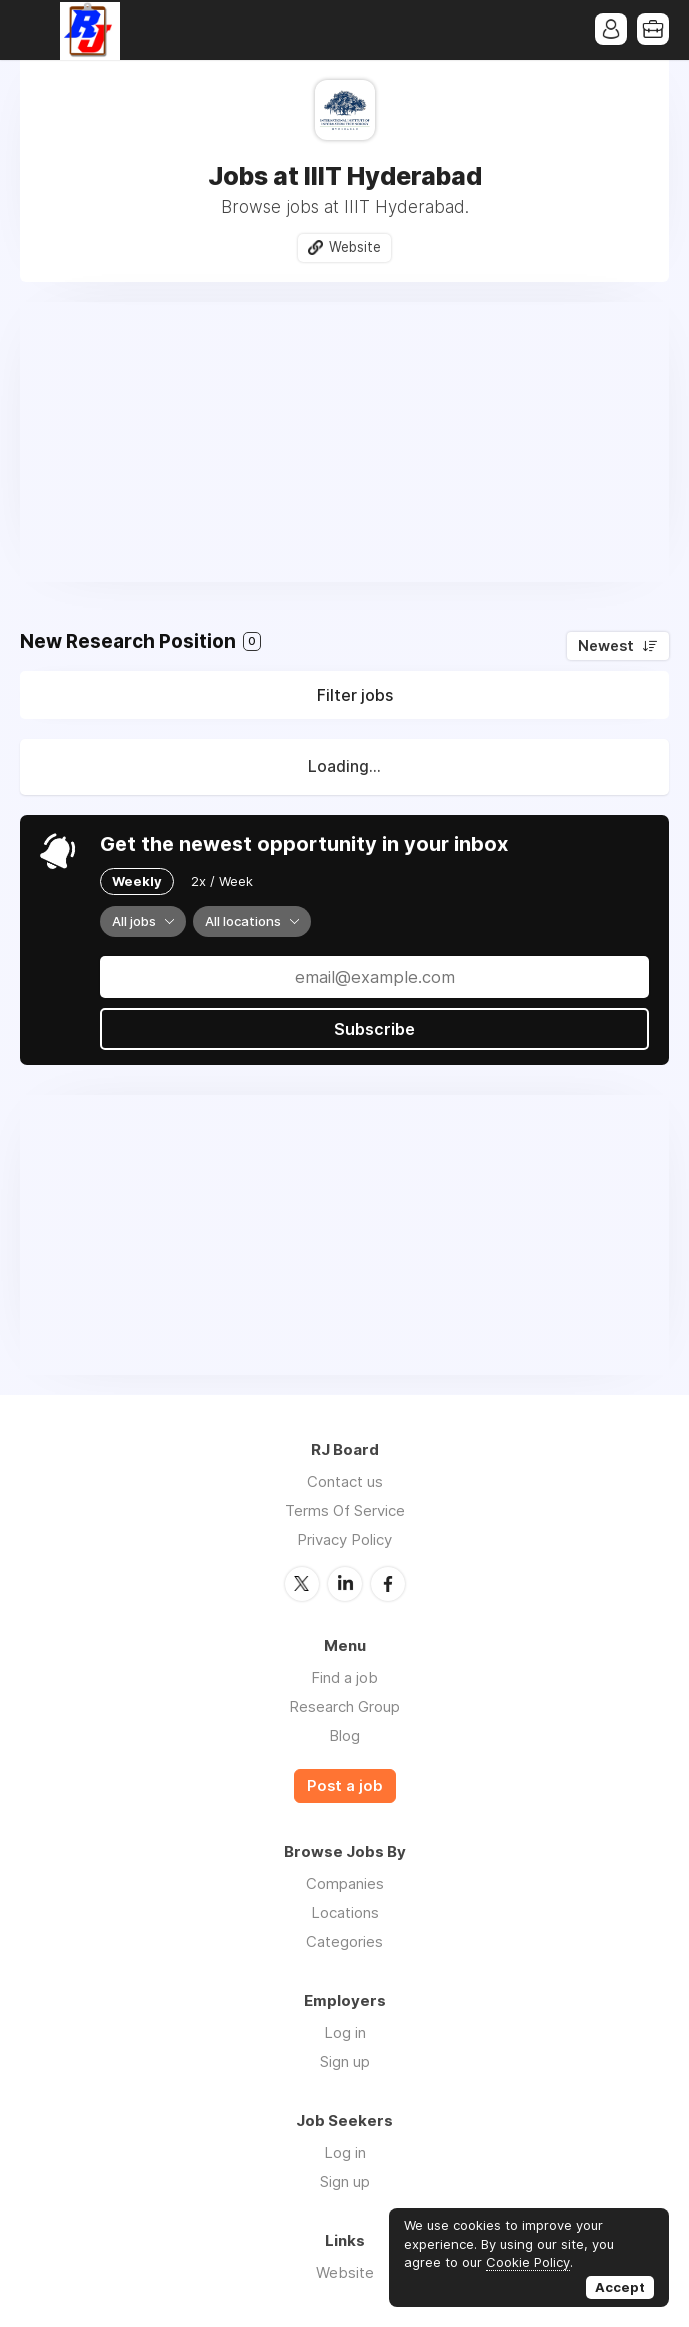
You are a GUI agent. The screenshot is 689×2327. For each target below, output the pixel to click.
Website (355, 247)
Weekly (137, 881)
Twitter (302, 1584)
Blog (344, 1735)
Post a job (345, 1786)
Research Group (344, 1706)
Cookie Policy (528, 2262)
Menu (35, 30)
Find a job (344, 1677)
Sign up (345, 2061)
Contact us (345, 1481)
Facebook (388, 1584)
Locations (345, 1912)
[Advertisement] (344, 442)
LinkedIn (345, 1584)
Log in (345, 2032)
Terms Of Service (345, 1510)
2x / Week (222, 881)
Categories (344, 1941)
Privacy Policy (344, 1539)
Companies (345, 1883)
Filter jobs (355, 695)
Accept (620, 2287)
